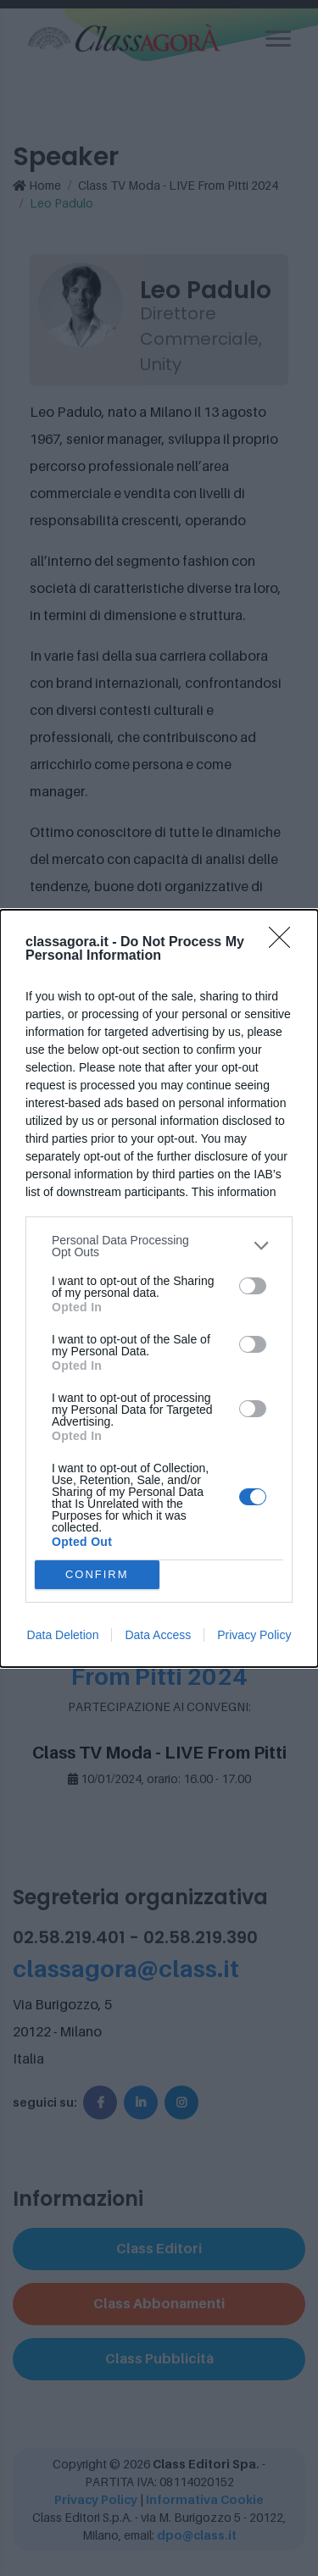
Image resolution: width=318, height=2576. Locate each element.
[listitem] (159, 1246)
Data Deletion (63, 1635)
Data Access (158, 1635)
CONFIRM (97, 1574)
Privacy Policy (254, 1635)
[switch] (252, 1285)
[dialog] (159, 1288)
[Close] (285, 943)
